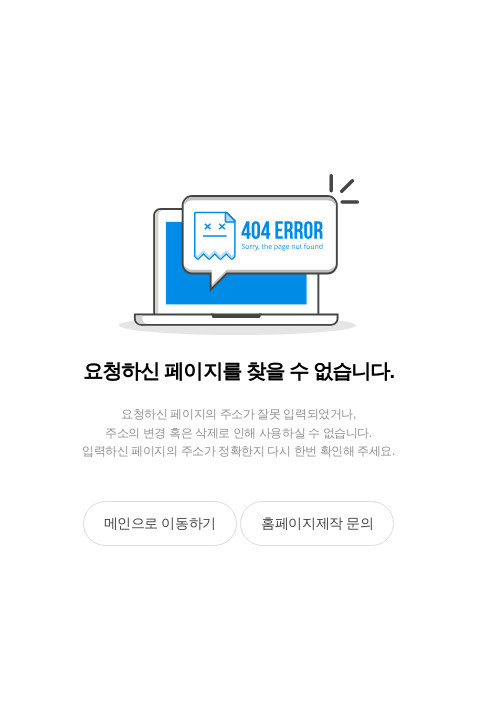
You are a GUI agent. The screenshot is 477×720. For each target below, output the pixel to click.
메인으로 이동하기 (160, 523)
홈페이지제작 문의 (317, 523)
